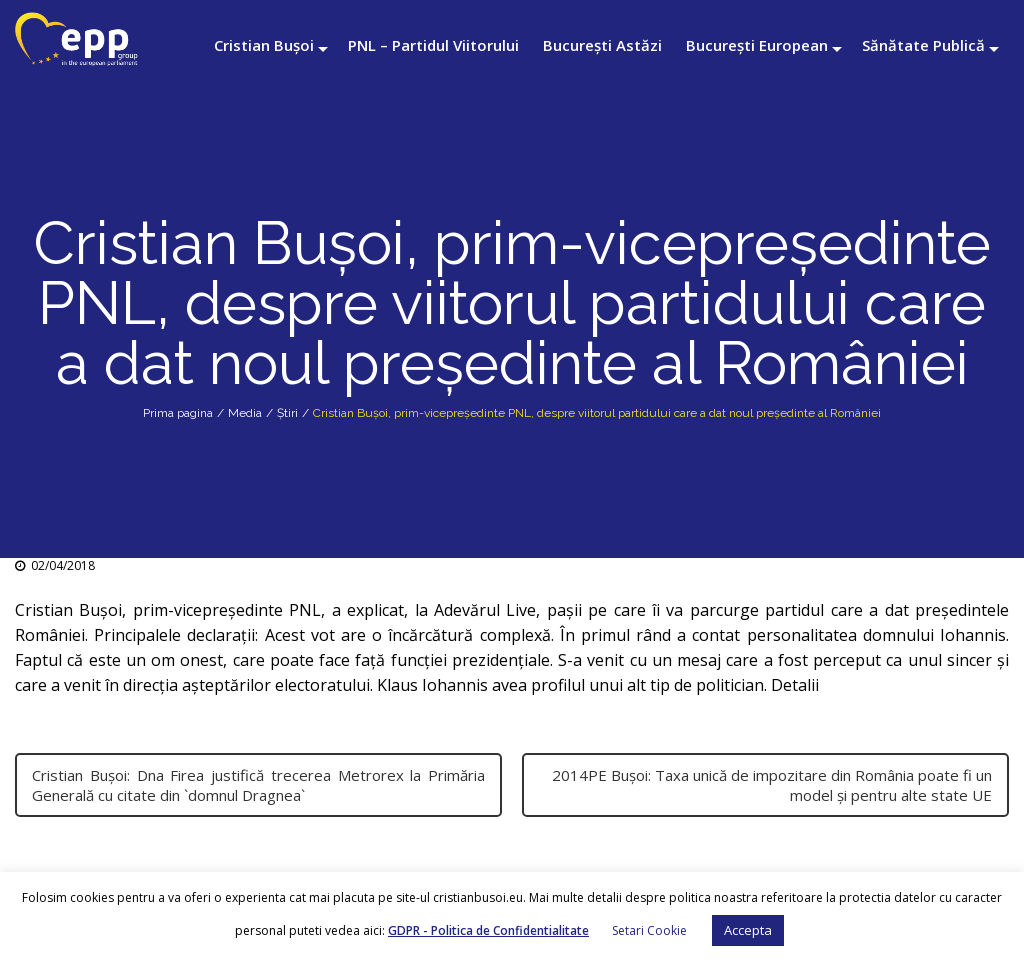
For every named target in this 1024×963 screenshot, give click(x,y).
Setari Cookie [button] (649, 930)
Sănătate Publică (923, 45)
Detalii (797, 685)
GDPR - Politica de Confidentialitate (488, 930)
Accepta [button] (748, 930)
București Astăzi (602, 45)
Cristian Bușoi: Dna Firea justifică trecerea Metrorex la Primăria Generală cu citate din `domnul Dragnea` (258, 785)
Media (245, 413)
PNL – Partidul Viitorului (433, 45)
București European (757, 45)
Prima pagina (178, 413)
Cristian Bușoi (264, 45)
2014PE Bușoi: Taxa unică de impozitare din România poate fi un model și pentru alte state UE (772, 785)
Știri (287, 413)
